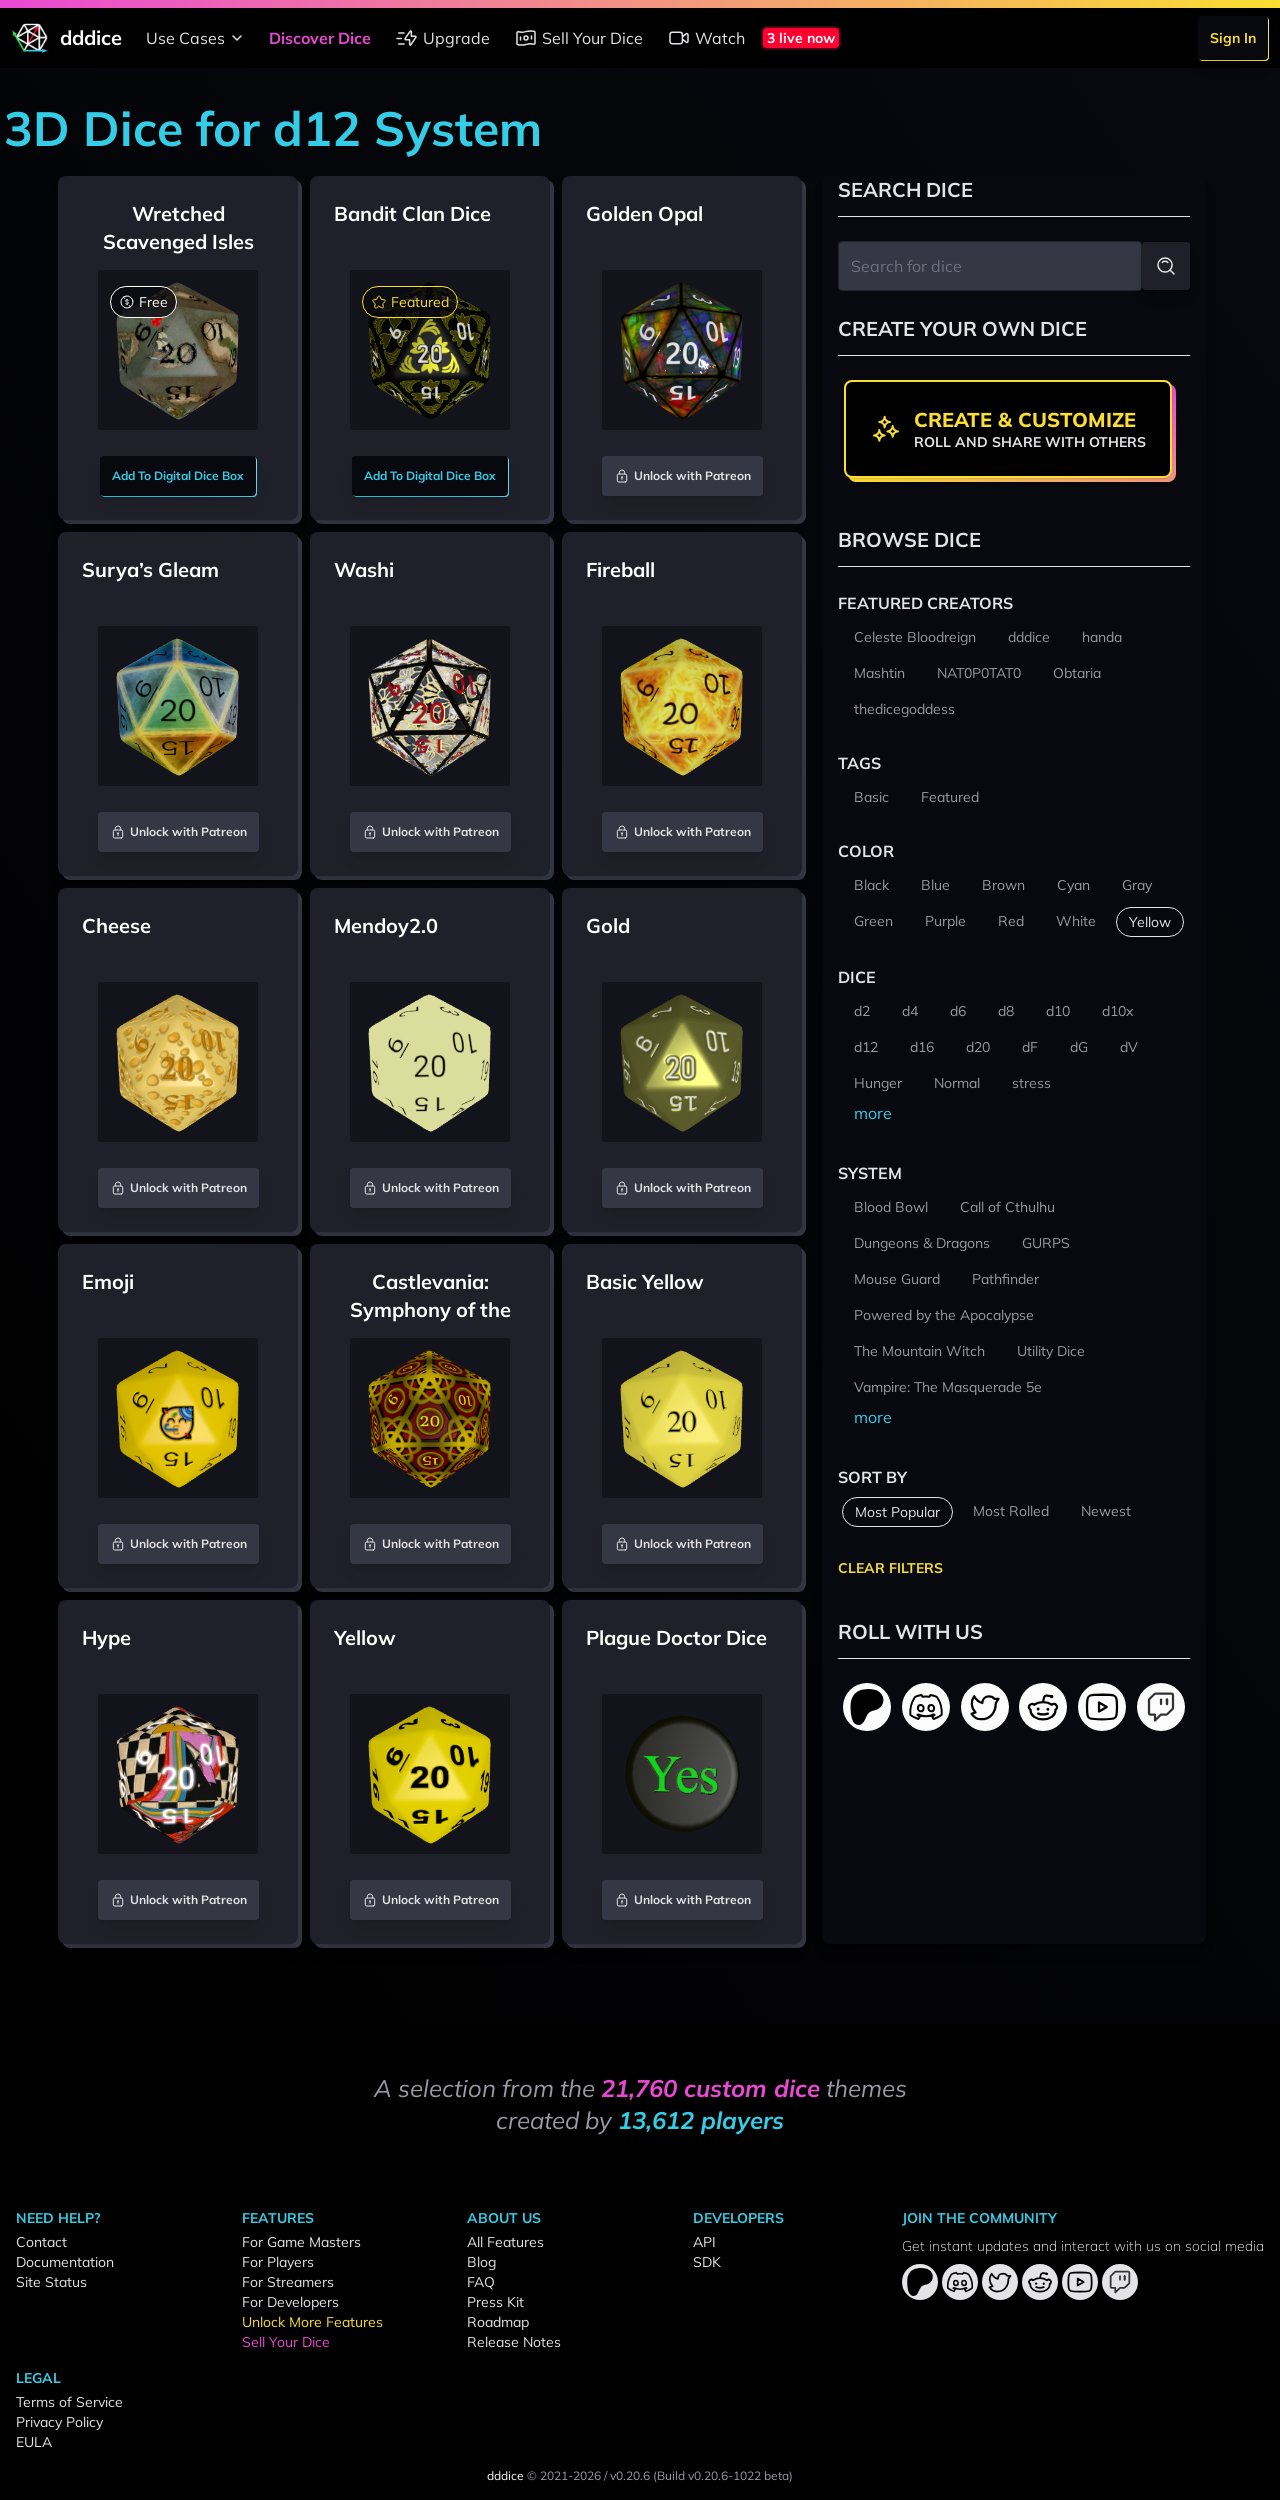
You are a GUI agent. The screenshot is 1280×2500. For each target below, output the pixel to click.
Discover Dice (320, 38)
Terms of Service (69, 2402)
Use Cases (197, 38)
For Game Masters (301, 2242)
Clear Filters (890, 1568)
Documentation (65, 2262)
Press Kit (495, 2302)
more (873, 1113)
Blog (481, 2262)
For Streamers (288, 2282)
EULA (34, 2442)
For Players (278, 2262)
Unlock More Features (312, 2322)
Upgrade (442, 38)
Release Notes (514, 2342)
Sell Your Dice (578, 38)
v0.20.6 (630, 2475)
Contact (41, 2242)
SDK (707, 2262)
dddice (505, 2475)
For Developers (290, 2302)
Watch (706, 38)
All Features (505, 2242)
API (704, 2242)
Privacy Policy (59, 2422)
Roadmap (498, 2322)
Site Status (51, 2282)
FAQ (481, 2282)
